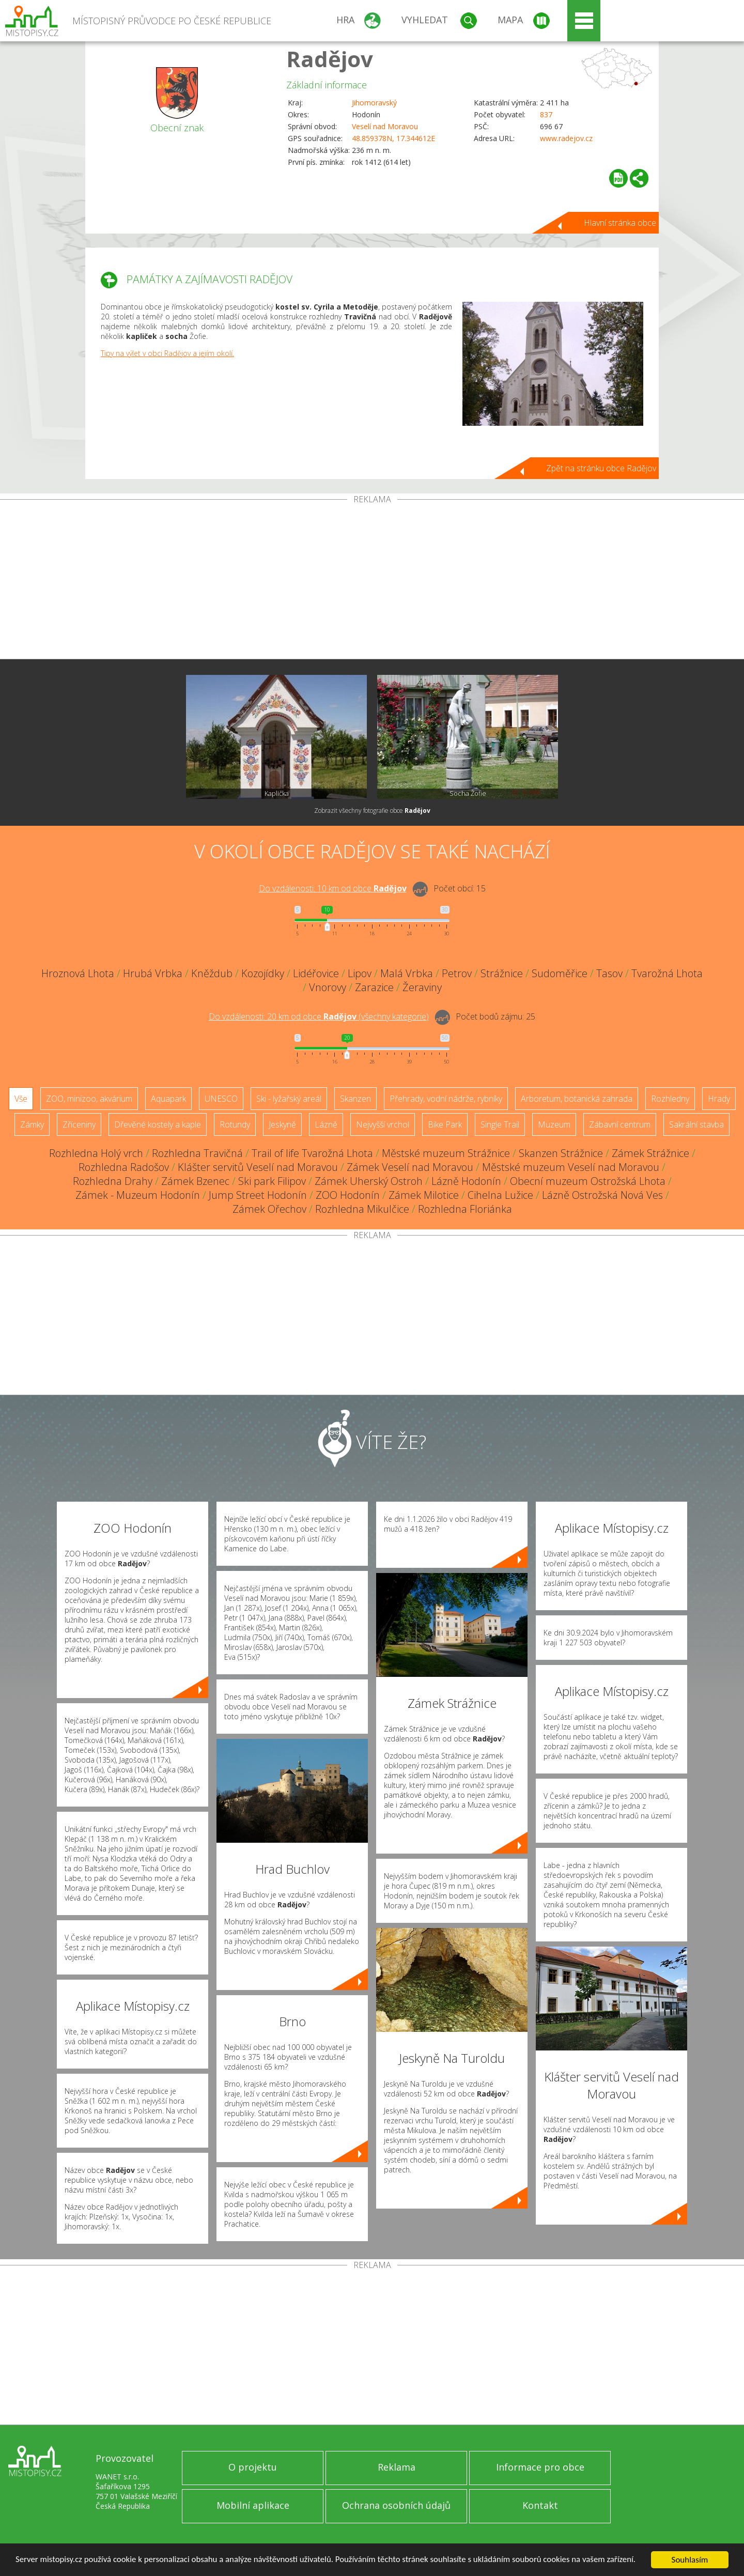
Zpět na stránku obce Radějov (601, 468)
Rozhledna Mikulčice (362, 1209)
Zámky (32, 1124)
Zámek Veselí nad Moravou (410, 1167)
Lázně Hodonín (466, 1181)
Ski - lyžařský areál (288, 1098)
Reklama (396, 2467)
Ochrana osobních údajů (396, 2505)
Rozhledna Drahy (112, 1181)
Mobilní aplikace (252, 2505)
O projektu (252, 2467)
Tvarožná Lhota (667, 973)
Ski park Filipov (272, 1181)
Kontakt (540, 2505)
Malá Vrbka (406, 973)
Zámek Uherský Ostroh (369, 1181)
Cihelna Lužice (500, 1195)
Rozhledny (670, 1098)
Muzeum (554, 1124)
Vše (20, 1098)
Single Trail (500, 1124)
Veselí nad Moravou (385, 126)
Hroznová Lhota (77, 973)
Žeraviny (422, 987)
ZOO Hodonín (348, 1195)
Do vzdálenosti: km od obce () (319, 1016)
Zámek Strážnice (650, 1153)
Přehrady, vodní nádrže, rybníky (446, 1098)
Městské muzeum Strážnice (446, 1153)
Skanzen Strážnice (561, 1153)
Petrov (457, 973)
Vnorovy (327, 987)
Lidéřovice (316, 973)
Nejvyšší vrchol (382, 1124)
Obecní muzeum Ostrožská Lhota (587, 1181)
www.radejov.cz (566, 138)
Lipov (359, 973)
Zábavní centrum (619, 1124)
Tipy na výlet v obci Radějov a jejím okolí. (167, 353)
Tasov (609, 973)
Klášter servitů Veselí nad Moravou (258, 1167)
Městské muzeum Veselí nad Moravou (570, 1167)
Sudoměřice (559, 973)
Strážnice (502, 973)
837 (546, 114)
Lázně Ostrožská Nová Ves (602, 1195)
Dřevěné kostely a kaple (157, 1124)
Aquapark (168, 1098)
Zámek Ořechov (269, 1209)
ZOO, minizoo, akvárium (89, 1098)
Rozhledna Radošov (124, 1167)
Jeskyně (282, 1124)
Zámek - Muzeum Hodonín (137, 1195)
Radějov (329, 58)
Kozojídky (262, 973)
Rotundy (235, 1124)
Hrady (719, 1098)
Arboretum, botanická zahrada (576, 1098)
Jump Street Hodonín (258, 1195)
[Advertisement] (372, 581)
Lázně (326, 1124)
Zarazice (374, 987)
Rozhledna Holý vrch (96, 1153)
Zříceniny (79, 1124)
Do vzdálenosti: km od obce (333, 888)
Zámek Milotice (424, 1195)
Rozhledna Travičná (197, 1153)
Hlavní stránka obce (620, 222)
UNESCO (221, 1098)
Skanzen (355, 1098)
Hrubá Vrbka (152, 973)
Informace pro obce (540, 2467)
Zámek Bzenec (195, 1181)
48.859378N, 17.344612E (393, 138)
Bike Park (445, 1124)
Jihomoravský (374, 102)
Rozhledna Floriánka (465, 1209)
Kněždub (212, 973)
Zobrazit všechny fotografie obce (372, 810)
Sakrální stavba (696, 1124)
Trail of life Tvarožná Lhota (312, 1153)
